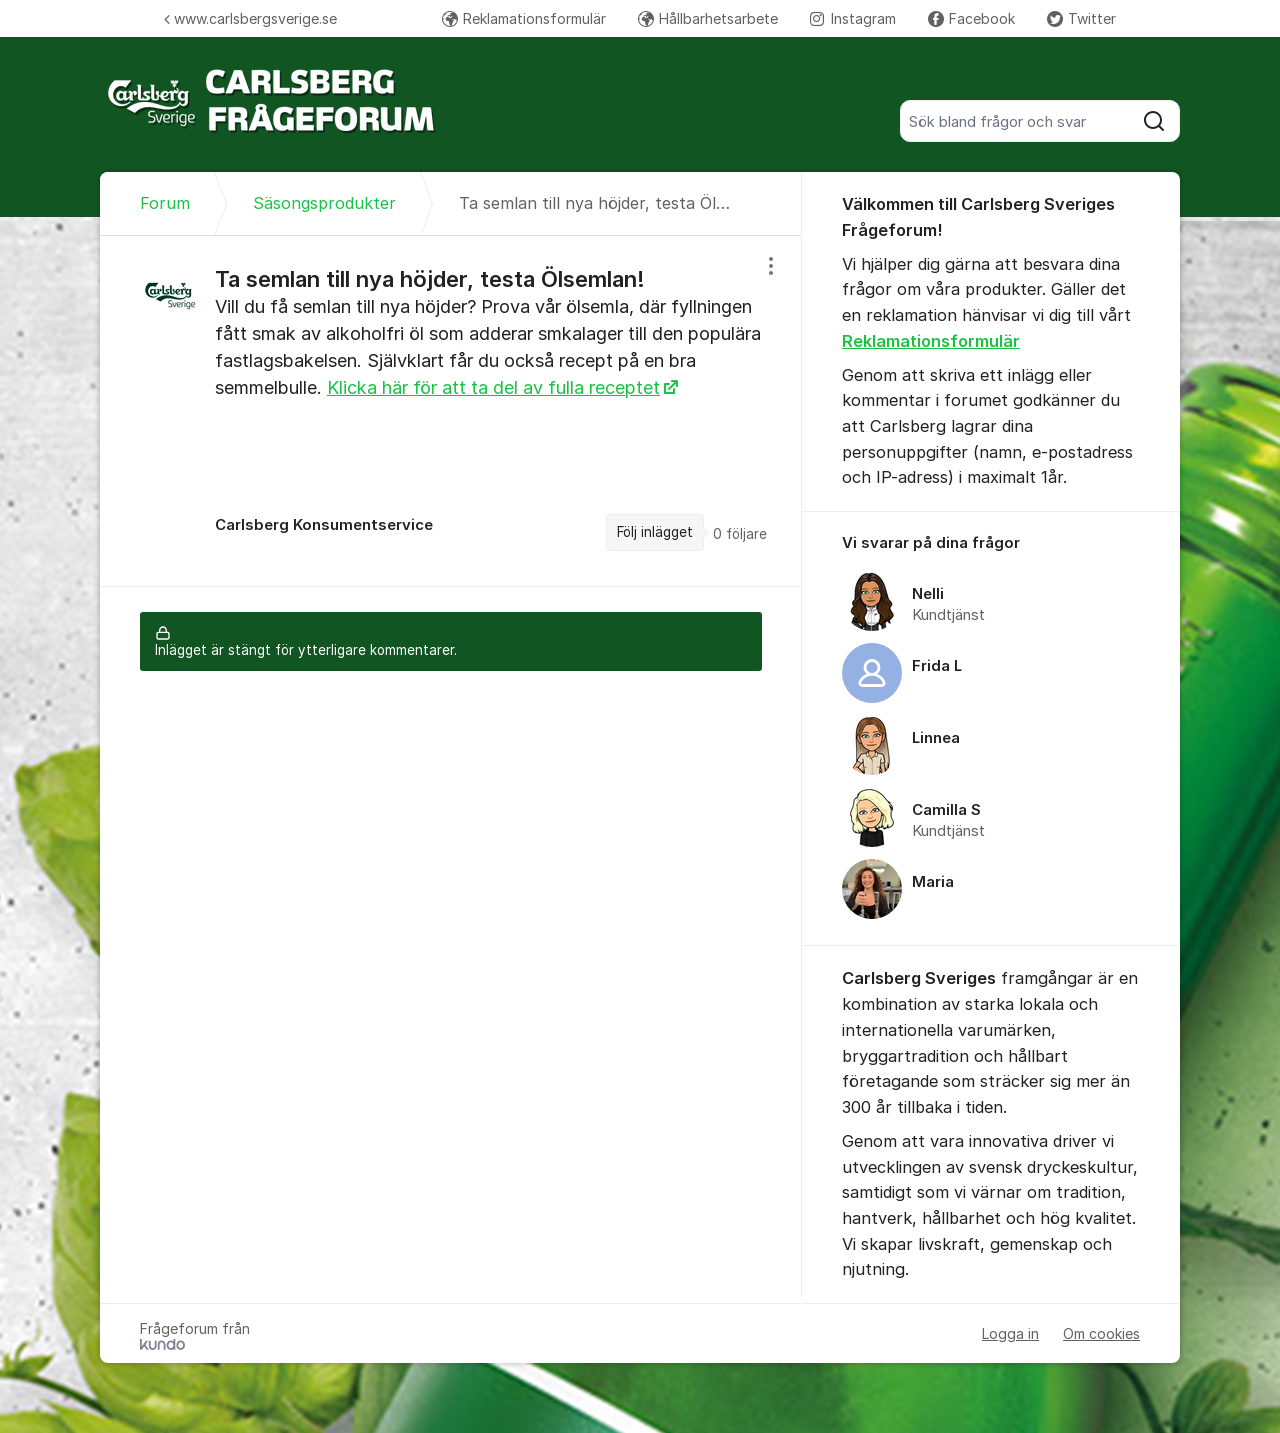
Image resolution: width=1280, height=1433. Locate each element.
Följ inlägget (655, 532)
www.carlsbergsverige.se (250, 18)
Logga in (1010, 1333)
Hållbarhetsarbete (708, 18)
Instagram (853, 18)
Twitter (1081, 18)
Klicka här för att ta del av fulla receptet (493, 387)
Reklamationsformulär (524, 18)
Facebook (971, 18)
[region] (451, 411)
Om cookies (1101, 1333)
